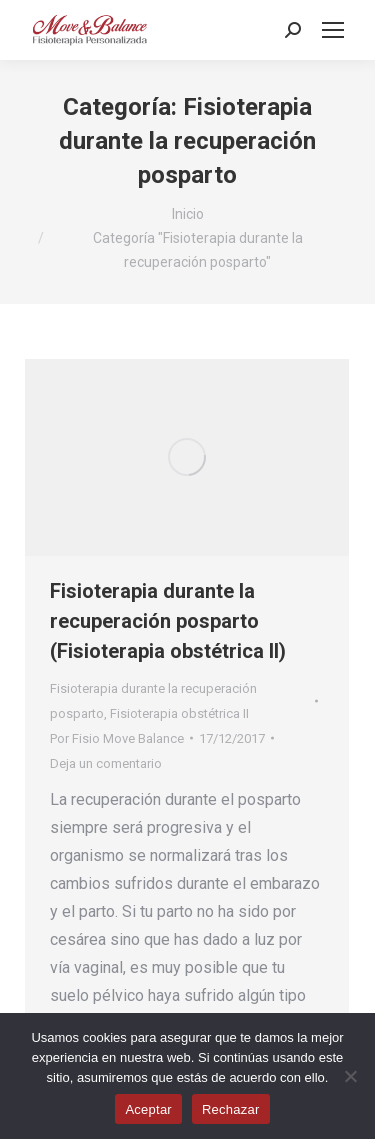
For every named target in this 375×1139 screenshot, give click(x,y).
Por (117, 738)
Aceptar (148, 1109)
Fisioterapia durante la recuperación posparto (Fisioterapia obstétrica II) (168, 621)
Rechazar (231, 1109)
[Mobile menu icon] (333, 30)
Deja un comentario (106, 763)
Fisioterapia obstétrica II (179, 713)
